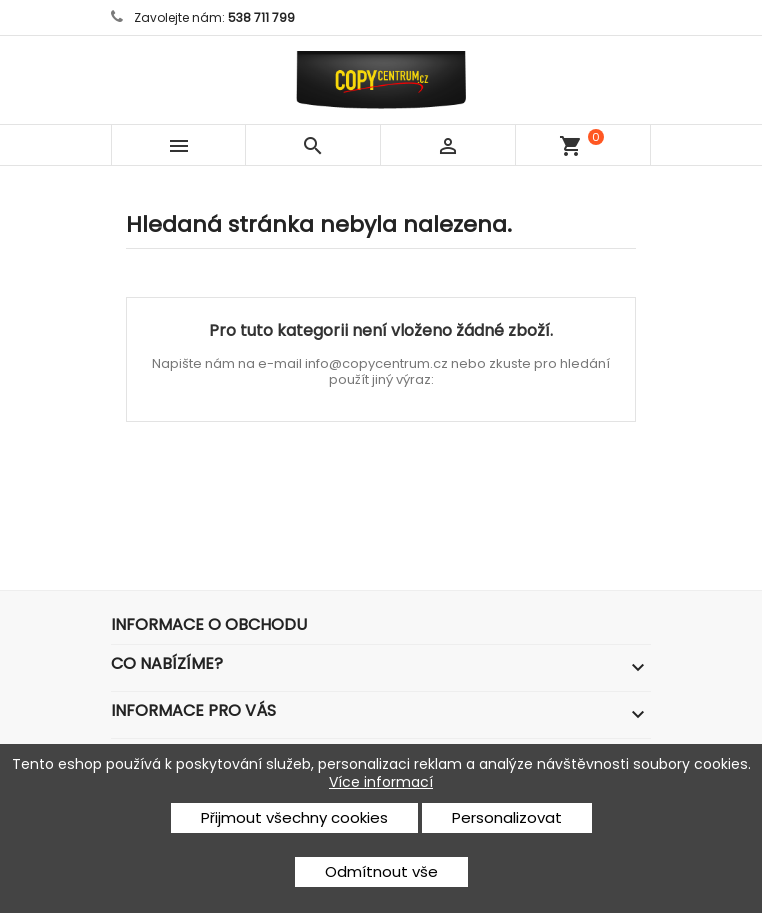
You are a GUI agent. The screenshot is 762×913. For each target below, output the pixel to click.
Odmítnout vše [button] (381, 871)
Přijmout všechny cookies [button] (294, 817)
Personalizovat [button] (507, 817)
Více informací (381, 782)
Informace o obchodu (209, 624)
